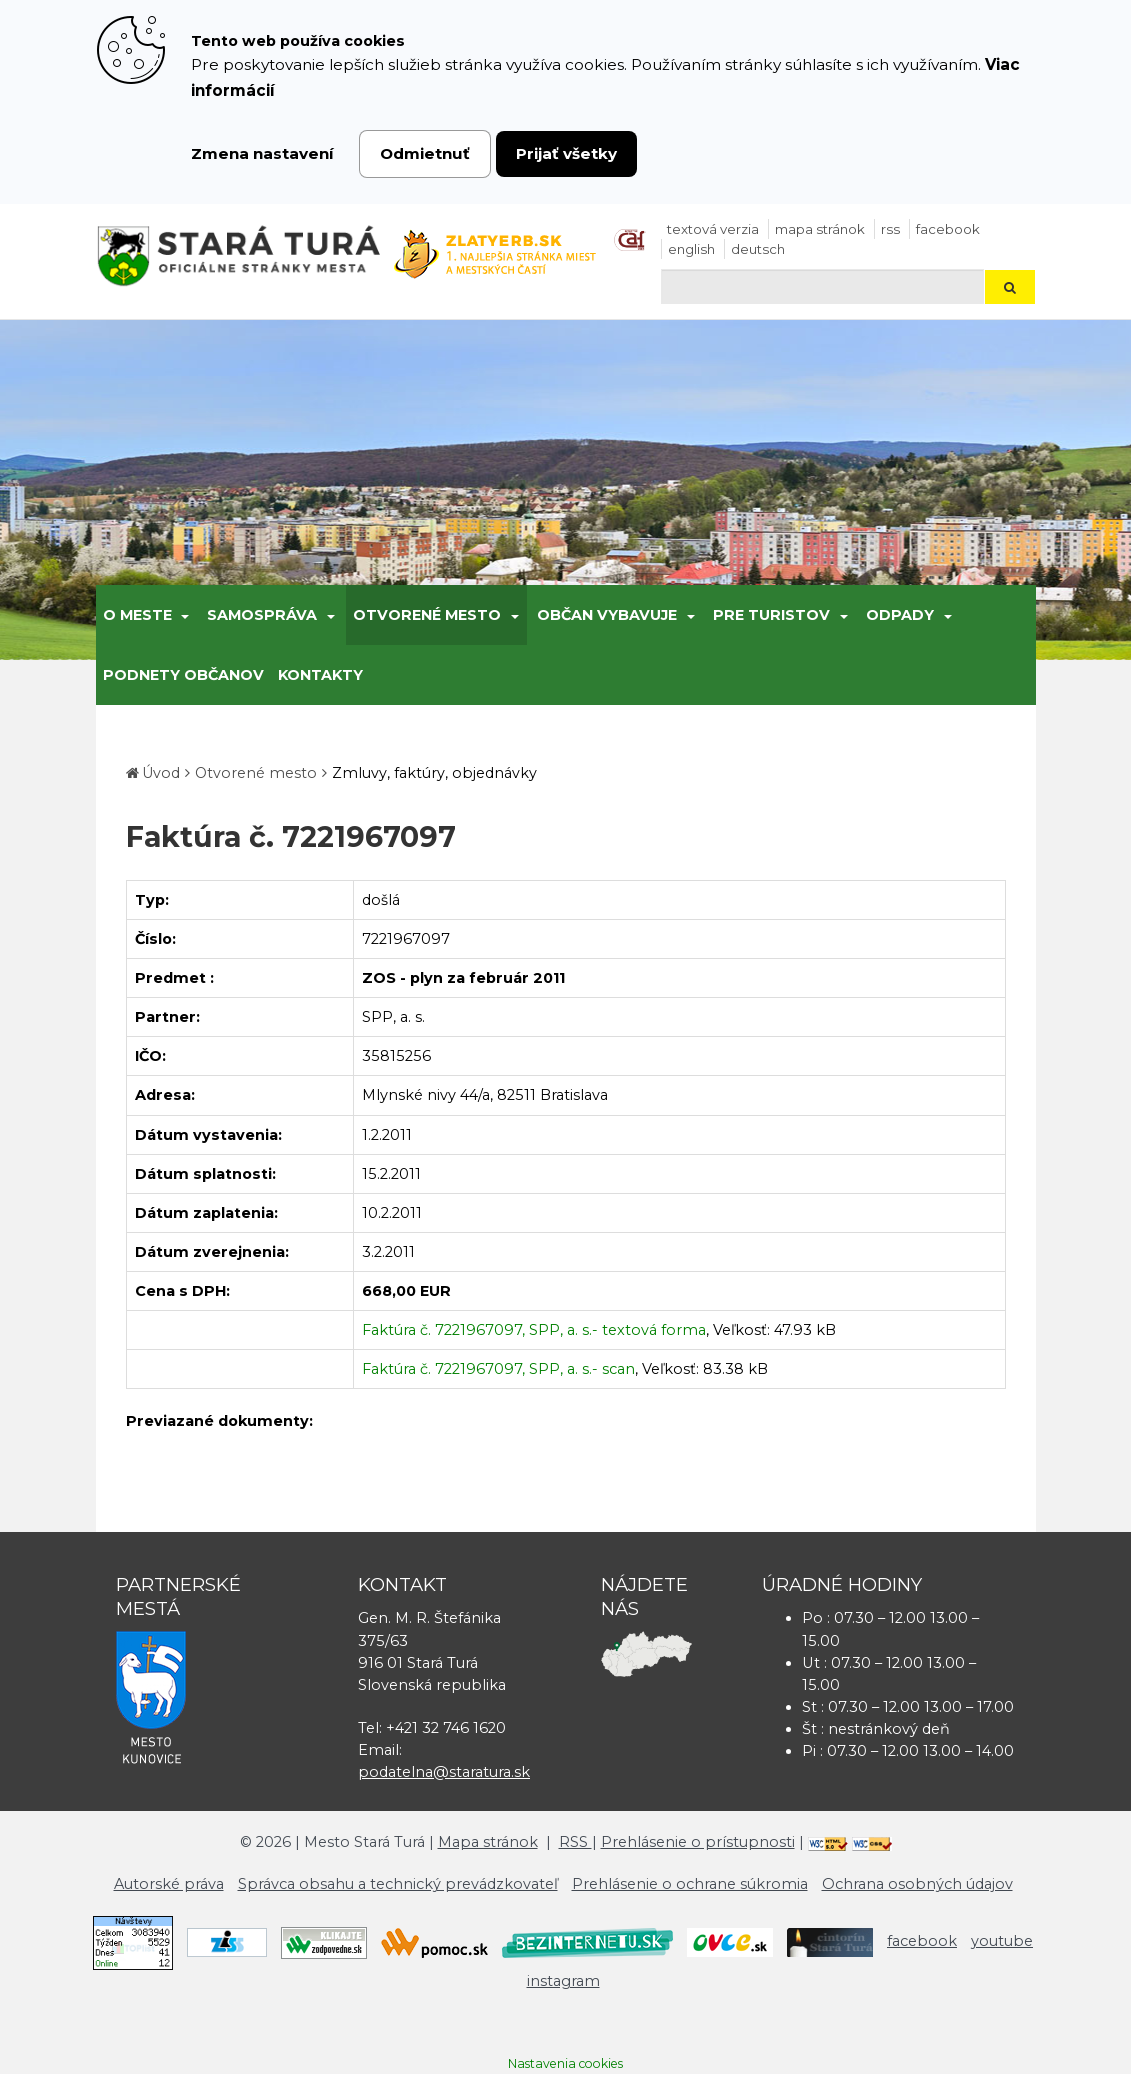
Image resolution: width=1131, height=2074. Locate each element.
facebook (948, 229)
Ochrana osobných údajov (917, 1884)
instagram (563, 1981)
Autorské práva (169, 1884)
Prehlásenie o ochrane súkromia (690, 1884)
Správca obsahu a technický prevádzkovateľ (398, 1884)
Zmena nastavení (262, 153)
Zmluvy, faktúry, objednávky (434, 773)
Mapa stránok (820, 229)
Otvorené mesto (427, 615)
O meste (137, 615)
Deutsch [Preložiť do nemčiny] (758, 249)
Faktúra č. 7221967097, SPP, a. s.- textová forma (534, 1330)
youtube (1002, 1941)
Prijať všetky (566, 153)
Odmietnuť (425, 153)
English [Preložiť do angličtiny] (691, 249)
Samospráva (262, 615)
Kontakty (320, 675)
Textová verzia (713, 229)
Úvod (161, 773)
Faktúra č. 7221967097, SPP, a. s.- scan (498, 1369)
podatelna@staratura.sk (444, 1772)
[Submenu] (184, 615)
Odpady (900, 615)
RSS (890, 229)
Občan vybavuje (607, 615)
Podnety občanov (183, 675)
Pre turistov (771, 615)
